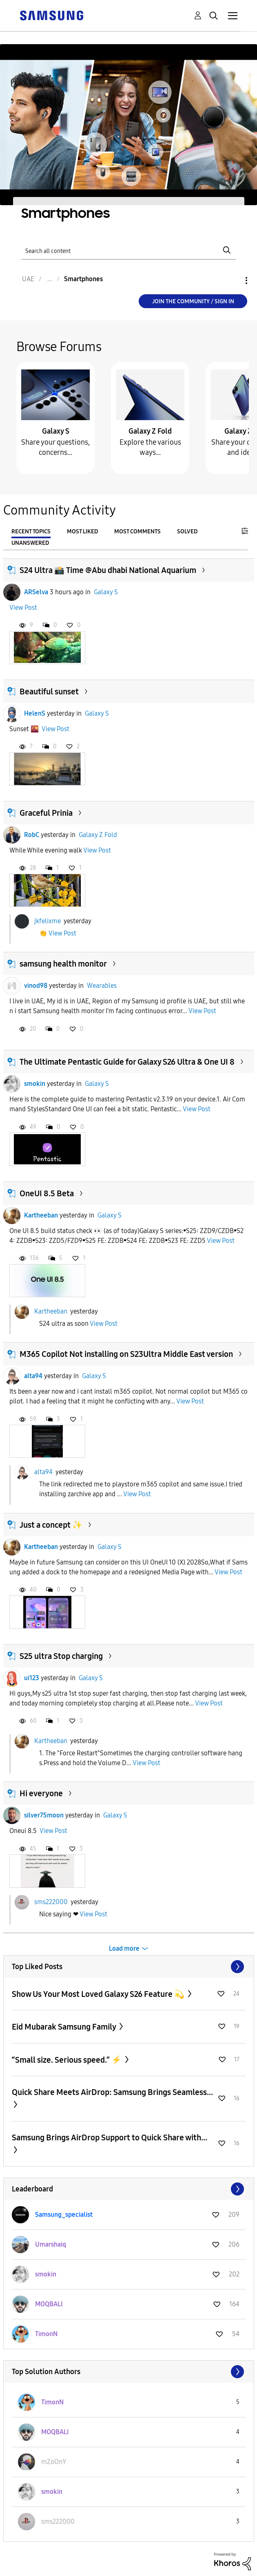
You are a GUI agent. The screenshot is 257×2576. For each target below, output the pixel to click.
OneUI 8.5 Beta (47, 1193)
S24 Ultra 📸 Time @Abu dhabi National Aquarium (108, 570)
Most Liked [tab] (82, 531)
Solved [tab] (187, 531)
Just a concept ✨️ (51, 1525)
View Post (23, 607)
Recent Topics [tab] (31, 531)
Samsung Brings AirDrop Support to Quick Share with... (109, 2137)
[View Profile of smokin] (45, 2274)
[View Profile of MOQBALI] (49, 2304)
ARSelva (36, 592)
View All (129, 1967)
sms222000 (51, 1901)
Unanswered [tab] (30, 542)
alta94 (33, 1376)
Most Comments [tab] (137, 531)
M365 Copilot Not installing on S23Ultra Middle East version (126, 1354)
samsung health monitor (63, 964)
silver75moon (44, 1815)
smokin (34, 1084)
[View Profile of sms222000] (58, 2521)
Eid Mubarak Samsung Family (64, 2027)
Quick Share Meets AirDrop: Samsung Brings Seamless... (112, 2092)
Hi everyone (41, 1793)
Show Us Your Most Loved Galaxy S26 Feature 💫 (99, 1994)
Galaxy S (55, 431)
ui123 (31, 1678)
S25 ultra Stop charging (61, 1656)
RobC (31, 835)
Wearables (102, 985)
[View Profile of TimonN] (46, 2334)
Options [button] (232, 280)
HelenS (34, 713)
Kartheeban (41, 1215)
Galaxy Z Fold (150, 431)
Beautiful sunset (49, 691)
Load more (124, 1948)
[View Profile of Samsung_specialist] (64, 2214)
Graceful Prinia (46, 813)
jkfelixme (47, 921)
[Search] (128, 250)
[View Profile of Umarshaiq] (50, 2244)
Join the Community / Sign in (193, 301)
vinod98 (35, 985)
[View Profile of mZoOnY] (53, 2462)
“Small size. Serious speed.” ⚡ (67, 2060)
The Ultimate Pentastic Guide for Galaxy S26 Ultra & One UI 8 (127, 1062)
